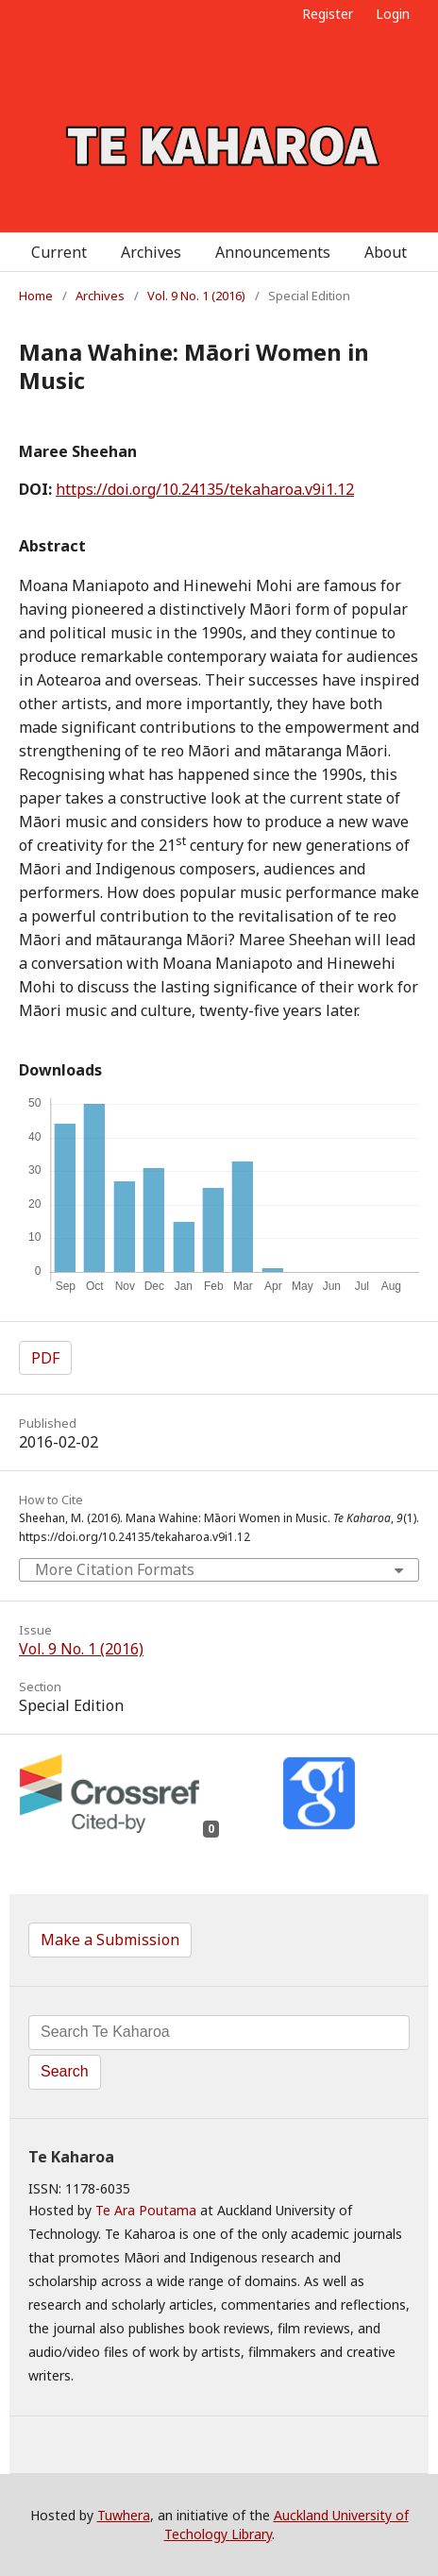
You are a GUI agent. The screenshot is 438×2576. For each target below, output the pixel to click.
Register (327, 14)
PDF (45, 1357)
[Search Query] (219, 2032)
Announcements (272, 252)
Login (393, 14)
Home (36, 295)
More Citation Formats (114, 1569)
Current (59, 252)
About (385, 252)
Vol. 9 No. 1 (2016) (196, 295)
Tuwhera (123, 2515)
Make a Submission (110, 1939)
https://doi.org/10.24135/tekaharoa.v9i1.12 (205, 489)
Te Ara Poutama (145, 2210)
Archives (151, 252)
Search (65, 2071)
